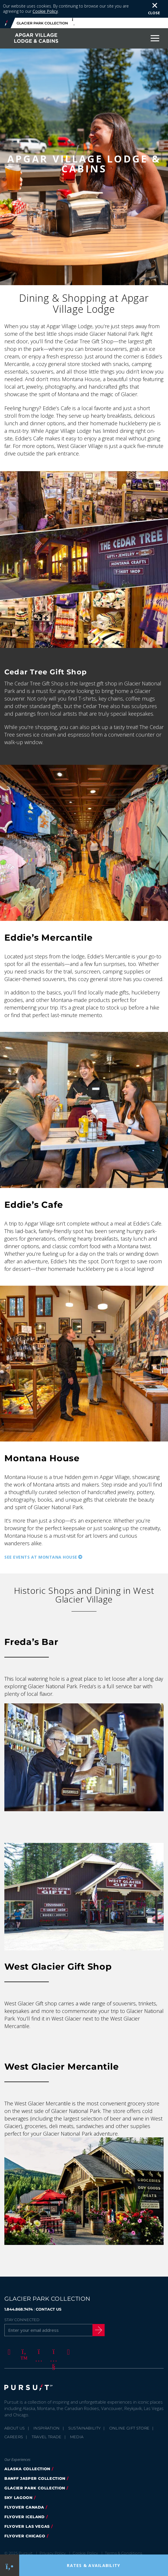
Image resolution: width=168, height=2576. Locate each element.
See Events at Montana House (40, 1557)
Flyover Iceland (24, 2516)
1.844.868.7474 (18, 2309)
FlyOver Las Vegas (27, 2526)
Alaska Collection (27, 2468)
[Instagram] (38, 2351)
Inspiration (46, 2428)
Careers (13, 2436)
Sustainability (84, 2428)
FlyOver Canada (24, 2507)
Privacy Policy (53, 2553)
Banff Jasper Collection (34, 2478)
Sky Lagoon (18, 2497)
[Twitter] (23, 2351)
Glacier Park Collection (34, 2488)
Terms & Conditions (123, 2553)
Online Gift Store (129, 2428)
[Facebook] (8, 2351)
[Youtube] (52, 2351)
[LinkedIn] (67, 2351)
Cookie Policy (45, 11)
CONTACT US (48, 2309)
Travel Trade (47, 2436)
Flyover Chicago (24, 2536)
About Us (14, 2428)
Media (77, 2436)
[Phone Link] (9, 2565)
